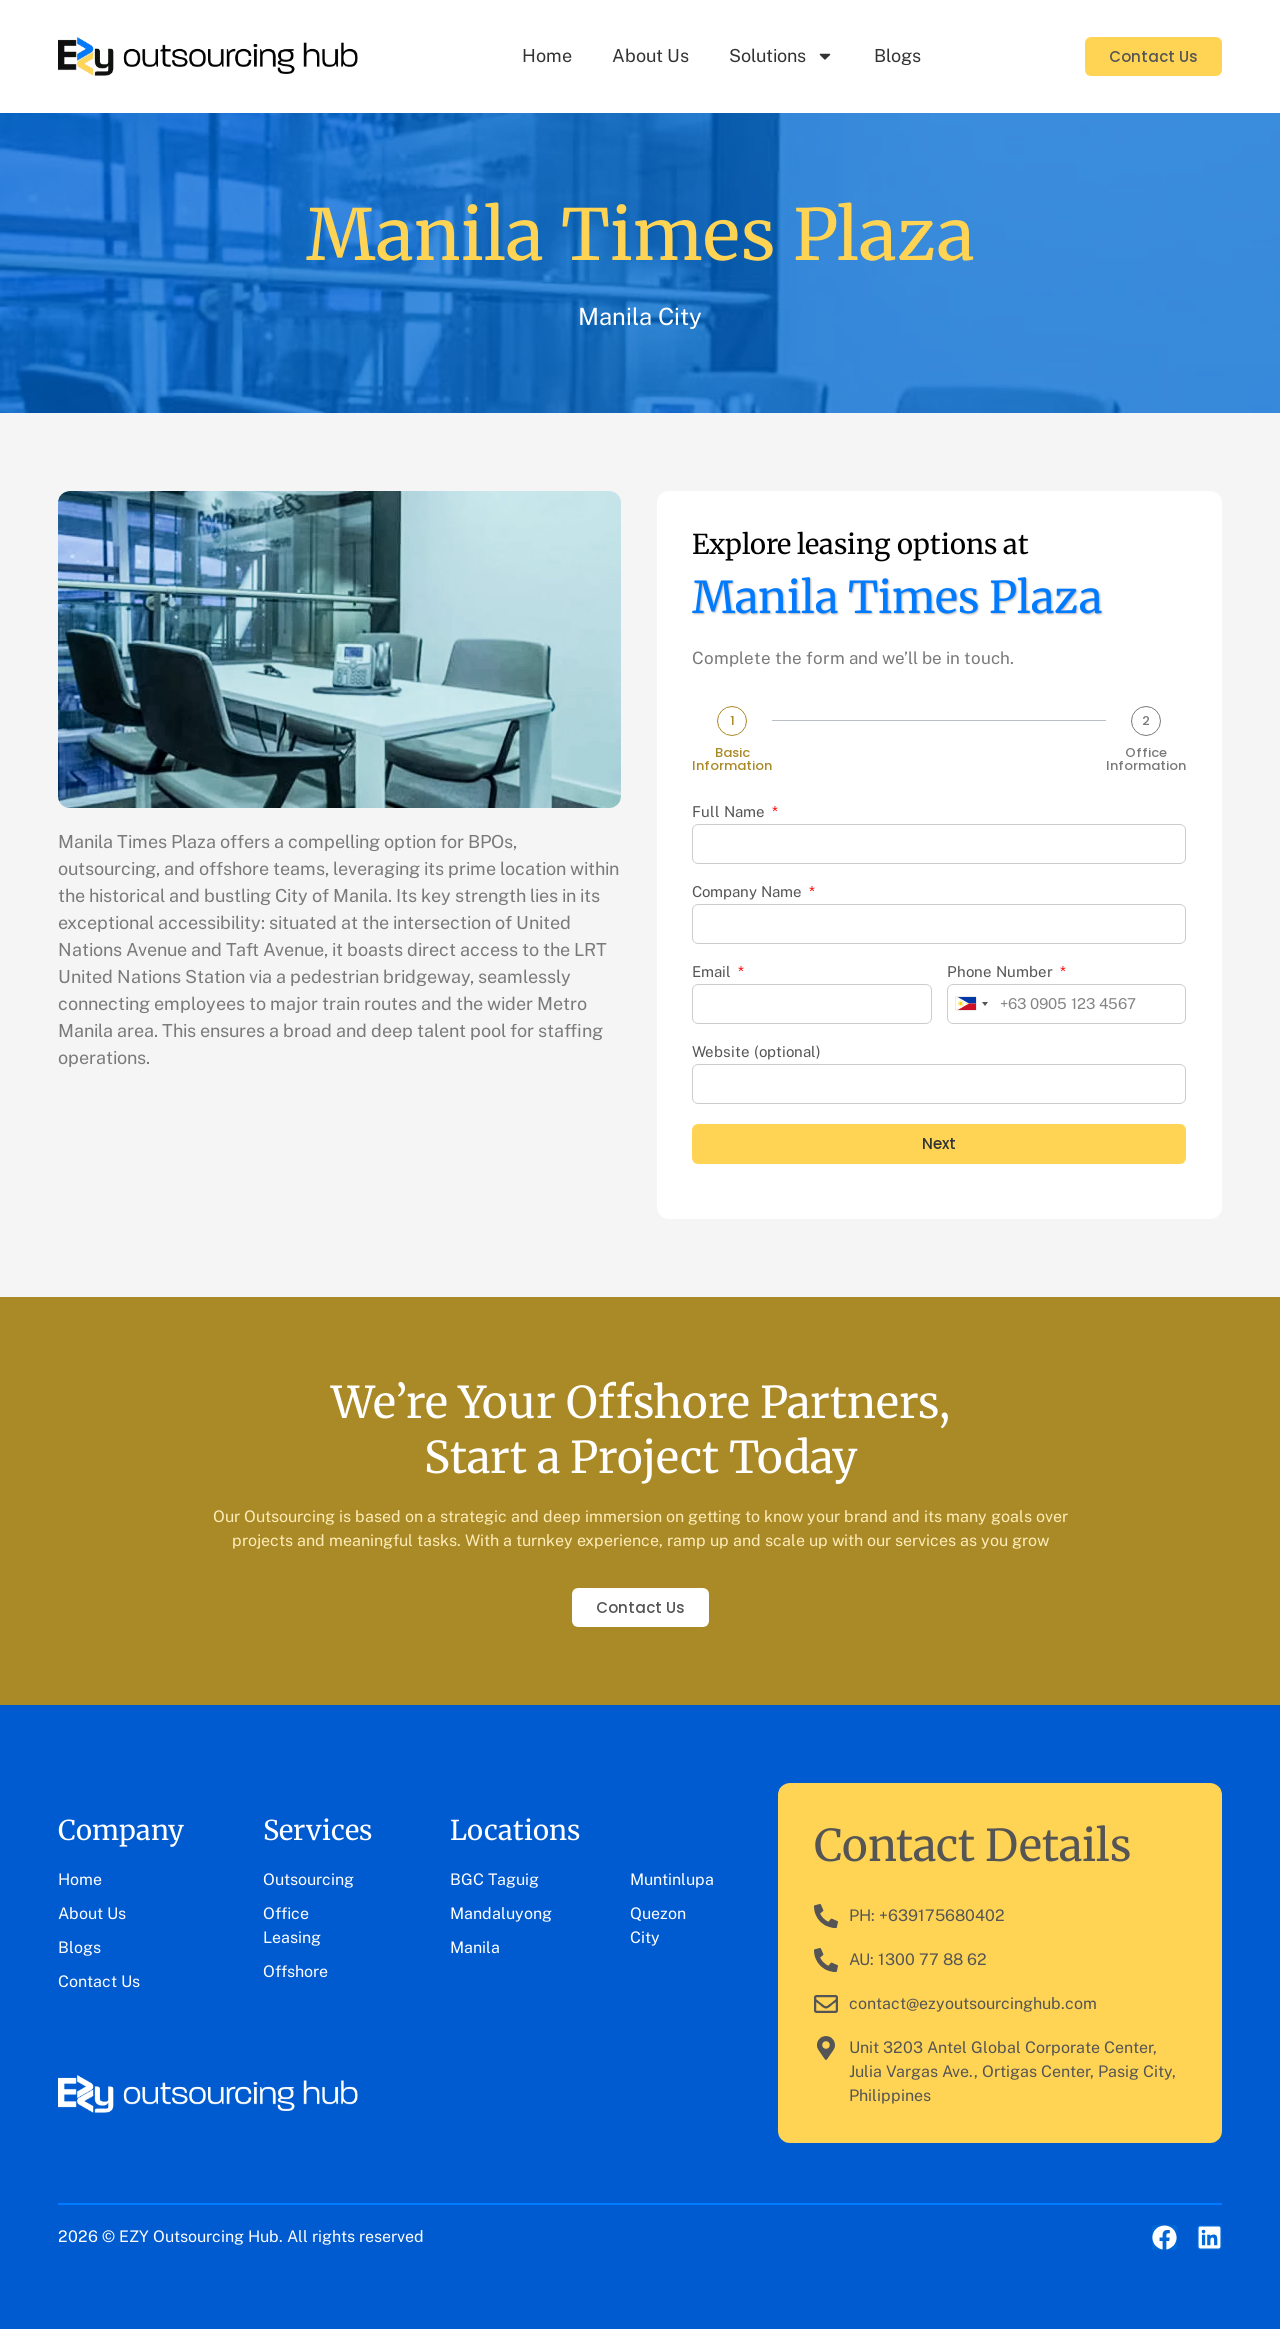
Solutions (781, 56)
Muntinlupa (672, 1879)
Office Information (1146, 759)
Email (713, 972)
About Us (650, 55)
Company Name (749, 892)
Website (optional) (756, 1052)
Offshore (295, 1971)
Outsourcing (308, 1879)
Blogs (897, 55)
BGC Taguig (494, 1879)
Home (547, 55)
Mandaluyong (501, 1913)
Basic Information (732, 759)
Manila (475, 1947)
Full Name (730, 812)
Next (939, 1143)
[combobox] (971, 1004)
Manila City (640, 316)
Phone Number (1002, 972)
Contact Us (99, 1981)
